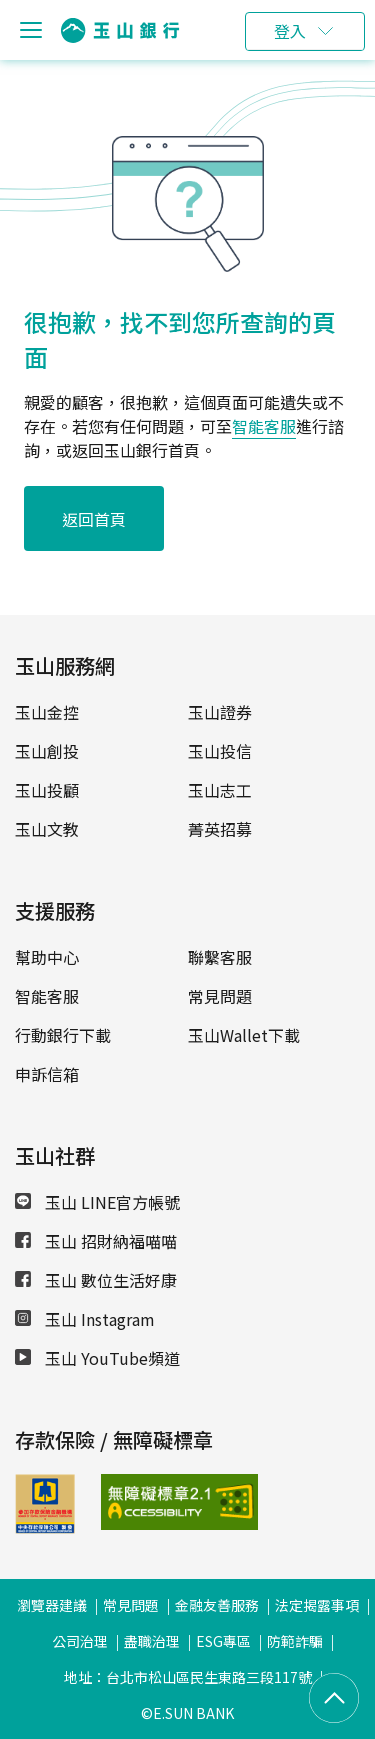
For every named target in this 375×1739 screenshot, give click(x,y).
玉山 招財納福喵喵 (96, 1241)
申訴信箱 (47, 1074)
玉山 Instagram (85, 1319)
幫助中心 (47, 957)
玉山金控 (47, 712)
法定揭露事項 (317, 1605)
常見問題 (220, 996)
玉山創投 (47, 751)
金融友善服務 (217, 1605)
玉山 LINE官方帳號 (97, 1202)
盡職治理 (152, 1641)
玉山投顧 (47, 790)
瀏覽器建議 (52, 1605)
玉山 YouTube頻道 (97, 1358)
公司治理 (80, 1641)
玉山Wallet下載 (244, 1035)
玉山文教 (47, 829)
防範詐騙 (295, 1641)
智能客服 (264, 426)
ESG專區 (223, 1641)
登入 (290, 31)
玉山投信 (220, 751)
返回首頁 (94, 519)
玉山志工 (220, 790)
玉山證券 (220, 712)
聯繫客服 (220, 957)
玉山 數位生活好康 (96, 1280)
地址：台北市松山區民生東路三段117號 (188, 1677)
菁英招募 (220, 829)
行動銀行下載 (63, 1035)
